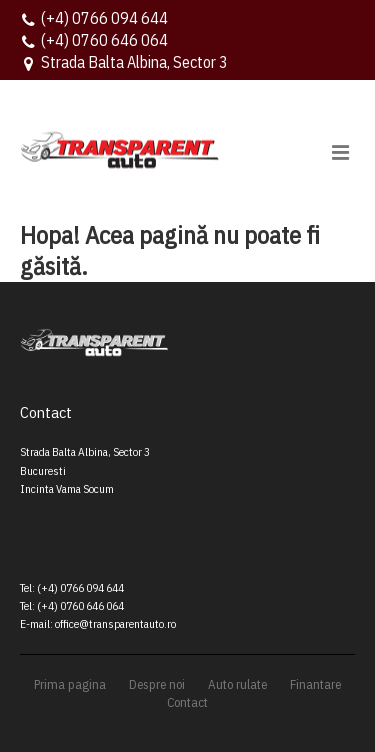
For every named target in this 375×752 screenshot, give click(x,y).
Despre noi (157, 684)
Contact (187, 702)
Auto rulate (237, 684)
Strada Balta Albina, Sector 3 (134, 62)
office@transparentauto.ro (115, 623)
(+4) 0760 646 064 (104, 40)
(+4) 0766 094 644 (104, 18)
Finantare (315, 684)
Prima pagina (70, 684)
